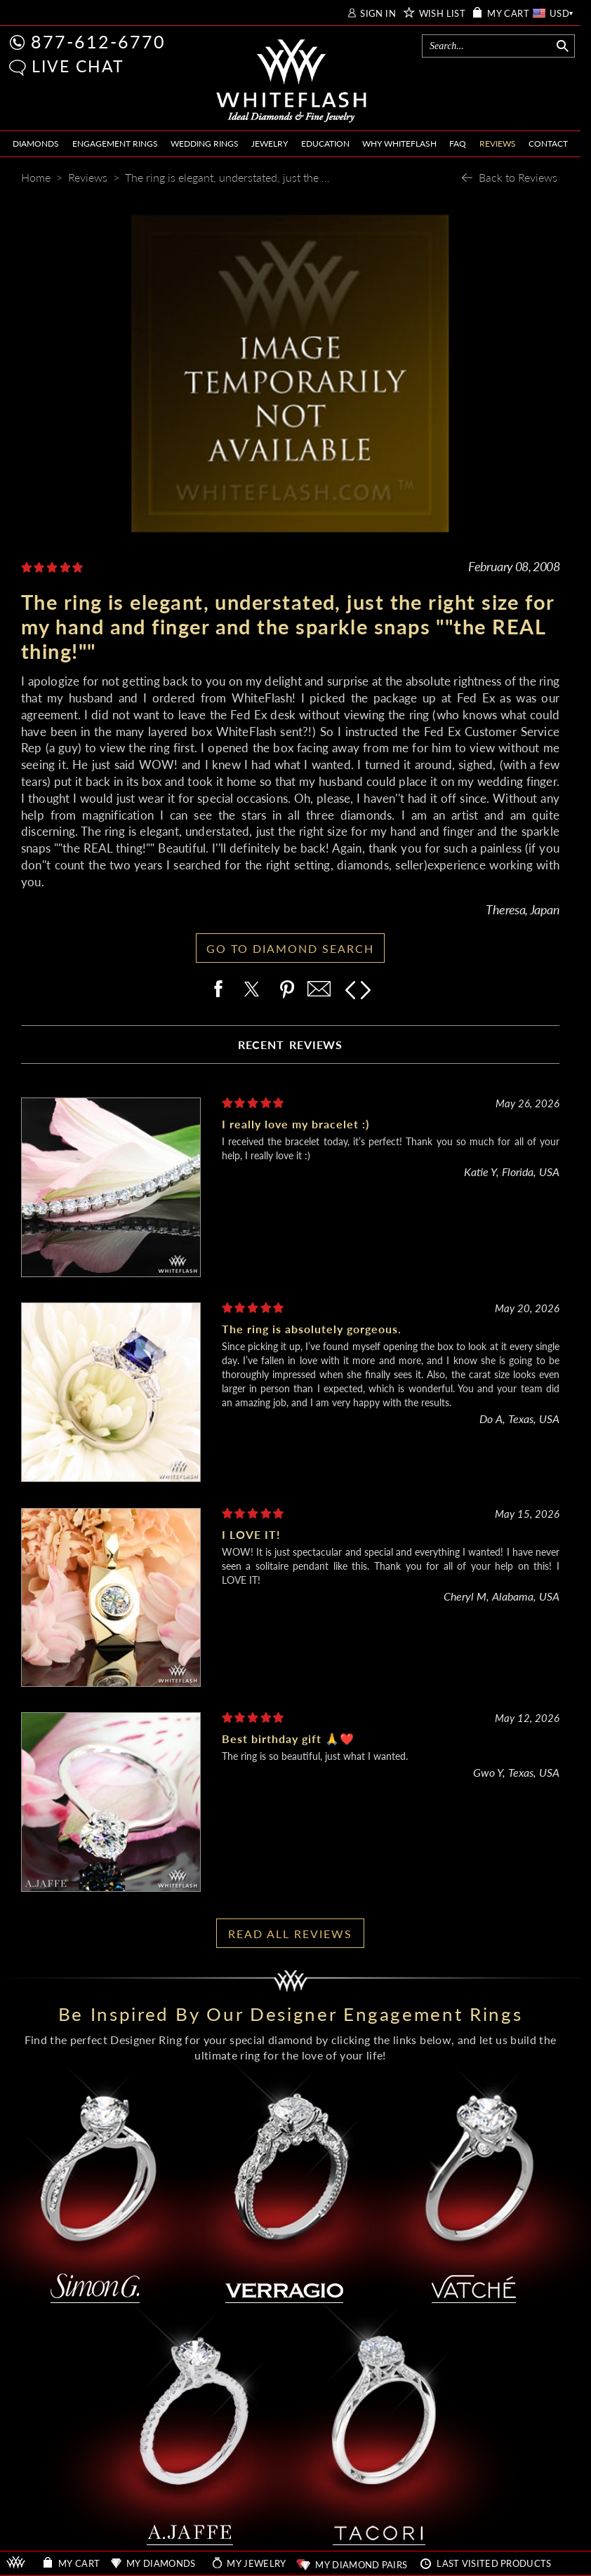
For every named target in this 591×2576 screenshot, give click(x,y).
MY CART (508, 13)
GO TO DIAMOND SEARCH (290, 948)
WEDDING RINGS (205, 143)
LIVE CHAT (78, 66)
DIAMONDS (36, 143)
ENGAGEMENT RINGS (115, 143)
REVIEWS (497, 143)
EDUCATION (325, 143)
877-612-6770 (98, 41)
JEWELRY (269, 143)
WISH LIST (442, 13)
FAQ (457, 143)
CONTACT (548, 143)
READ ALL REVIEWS (290, 1933)
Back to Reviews (518, 177)
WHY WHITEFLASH (399, 143)
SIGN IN (378, 13)
